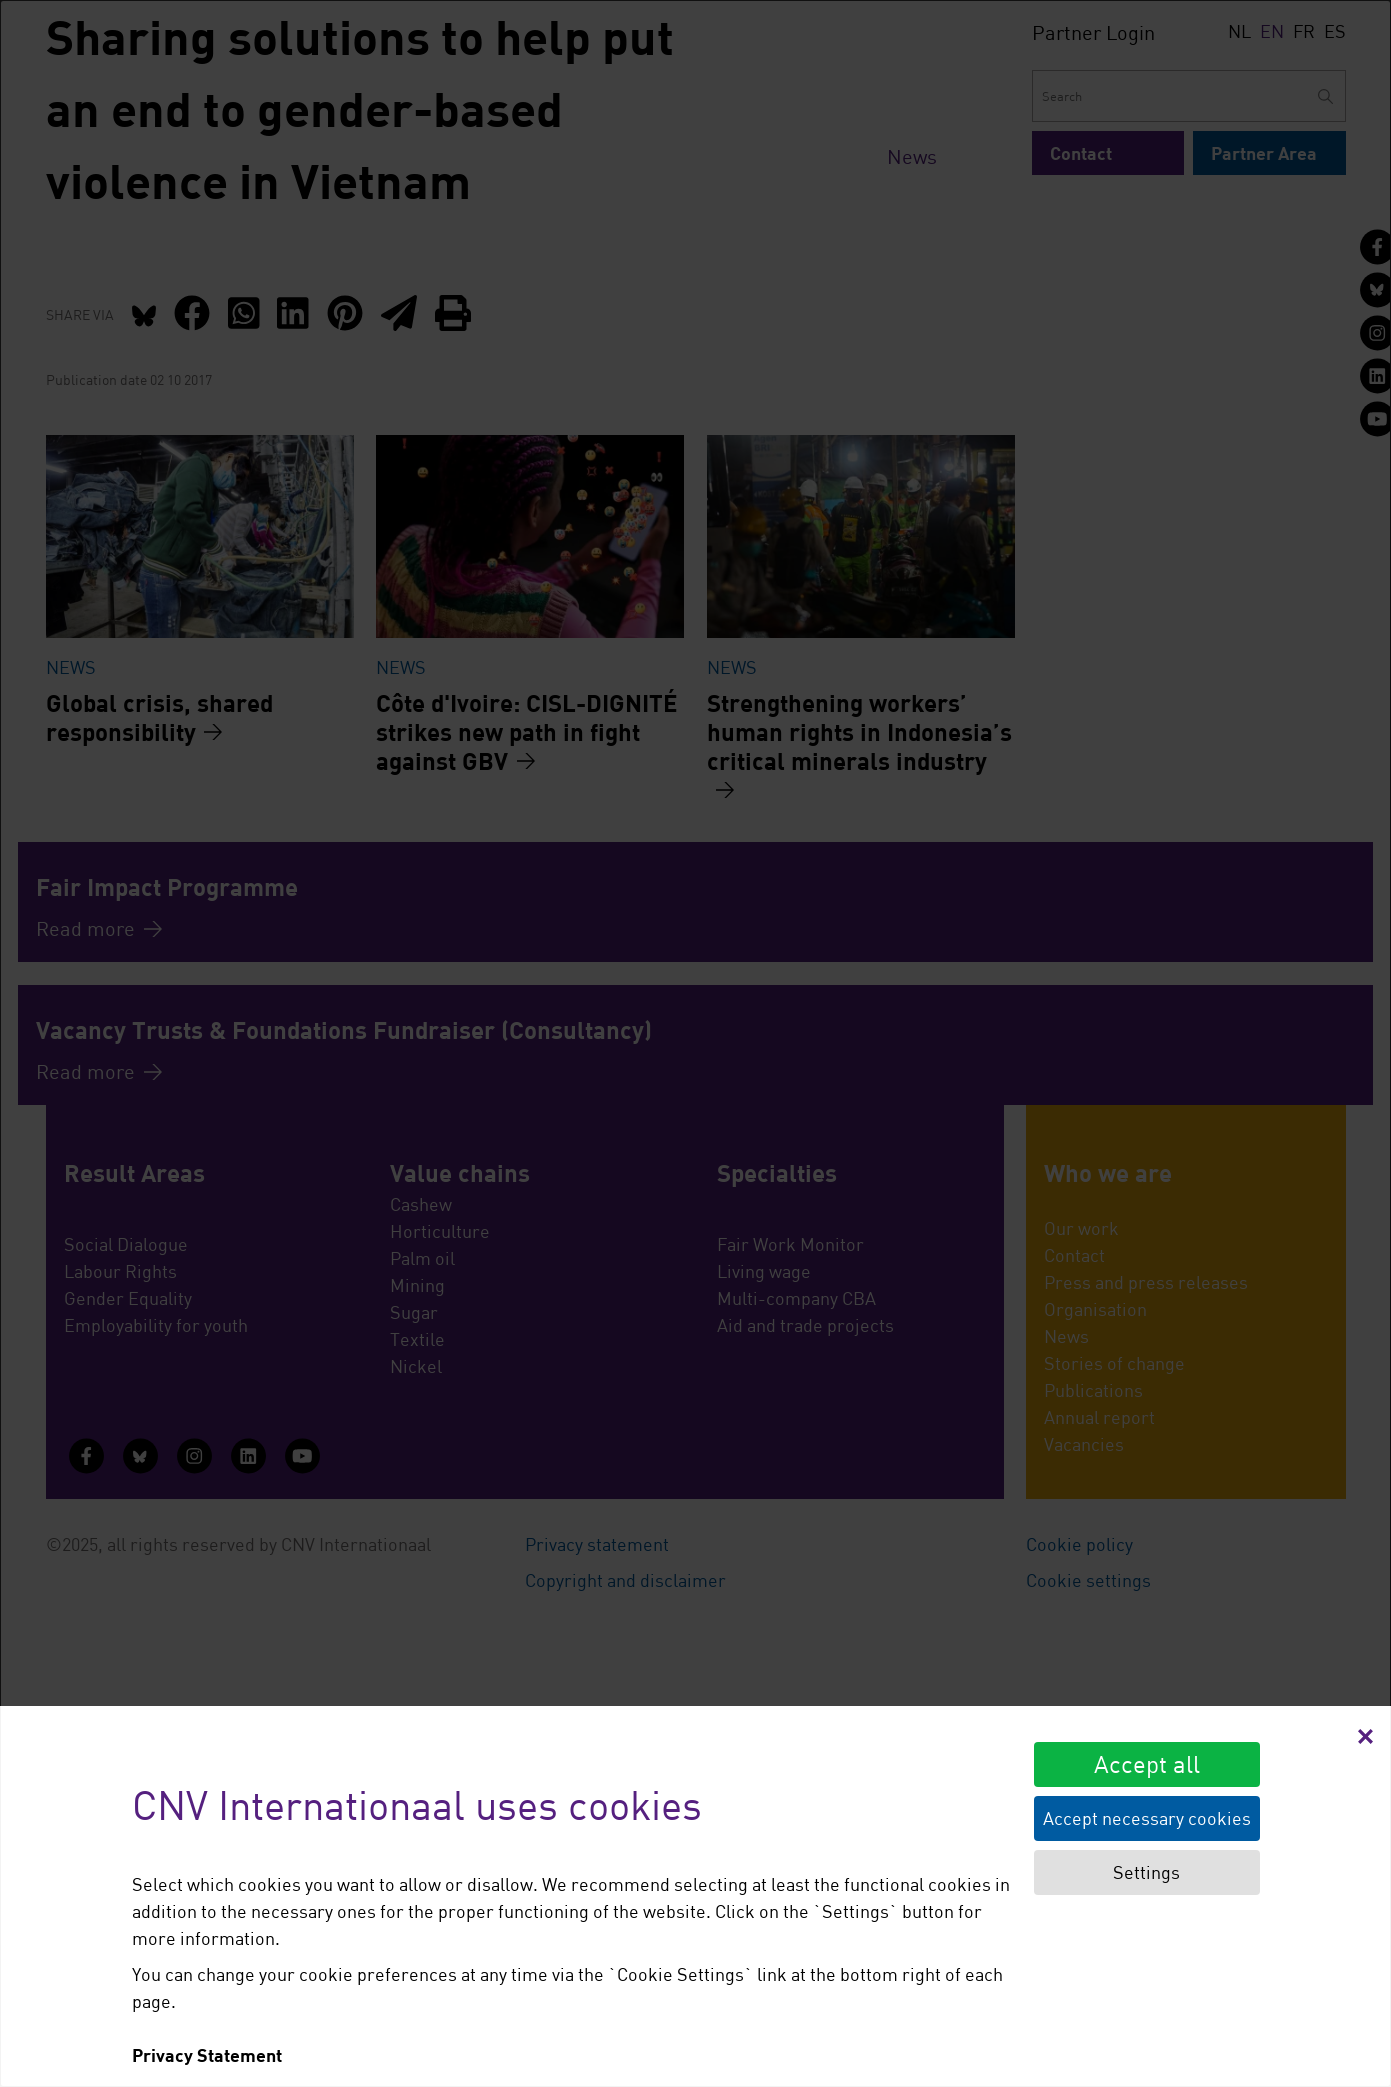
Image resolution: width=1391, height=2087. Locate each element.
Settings (1146, 1872)
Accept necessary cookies (1147, 1818)
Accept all (1147, 1763)
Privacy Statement (207, 2055)
